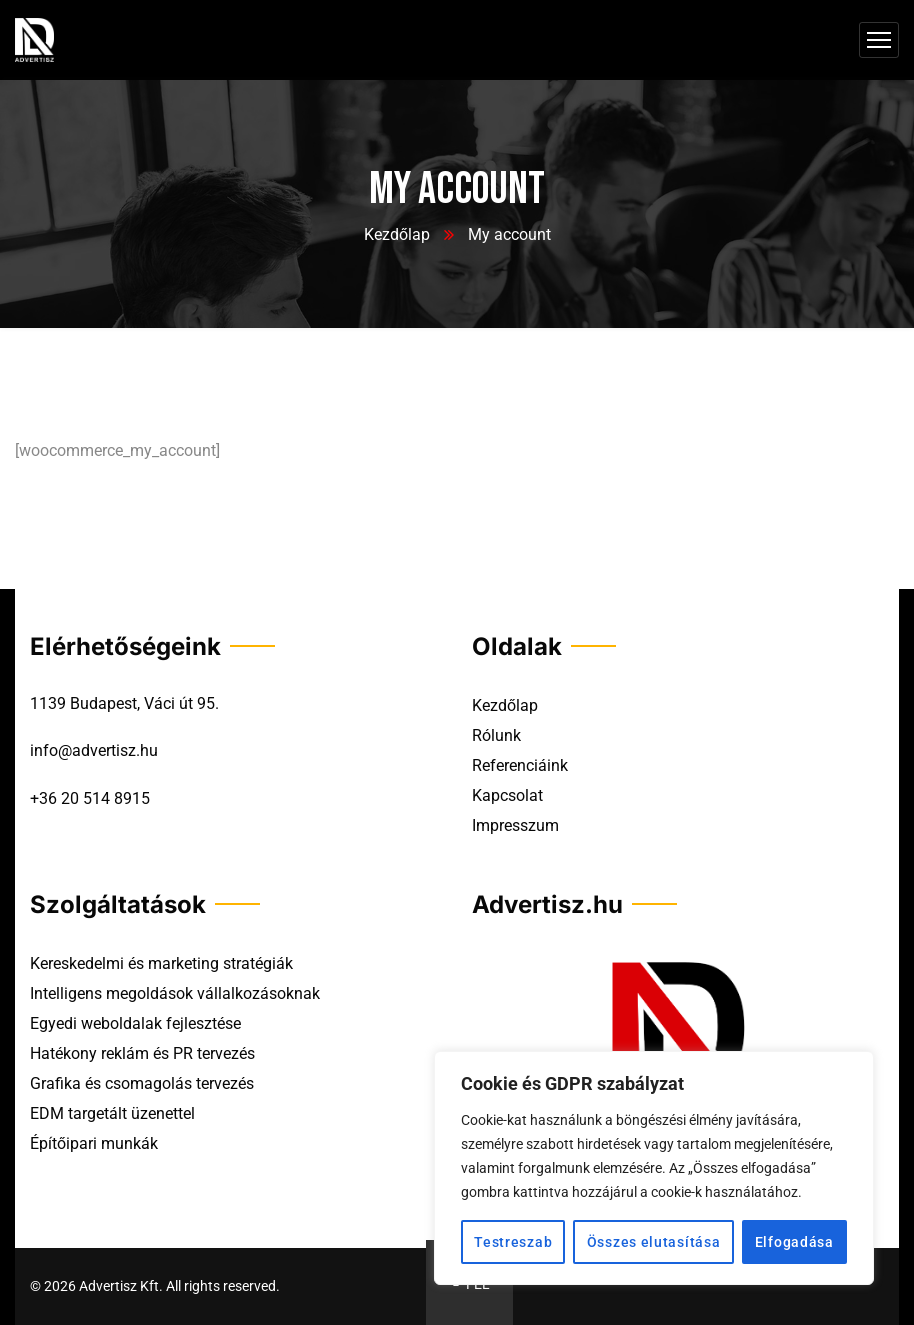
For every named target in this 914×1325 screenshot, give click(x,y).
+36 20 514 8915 (90, 798)
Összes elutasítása (654, 1242)
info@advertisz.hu (94, 750)
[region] (654, 1168)
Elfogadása (794, 1242)
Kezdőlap (397, 234)
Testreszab (513, 1242)
